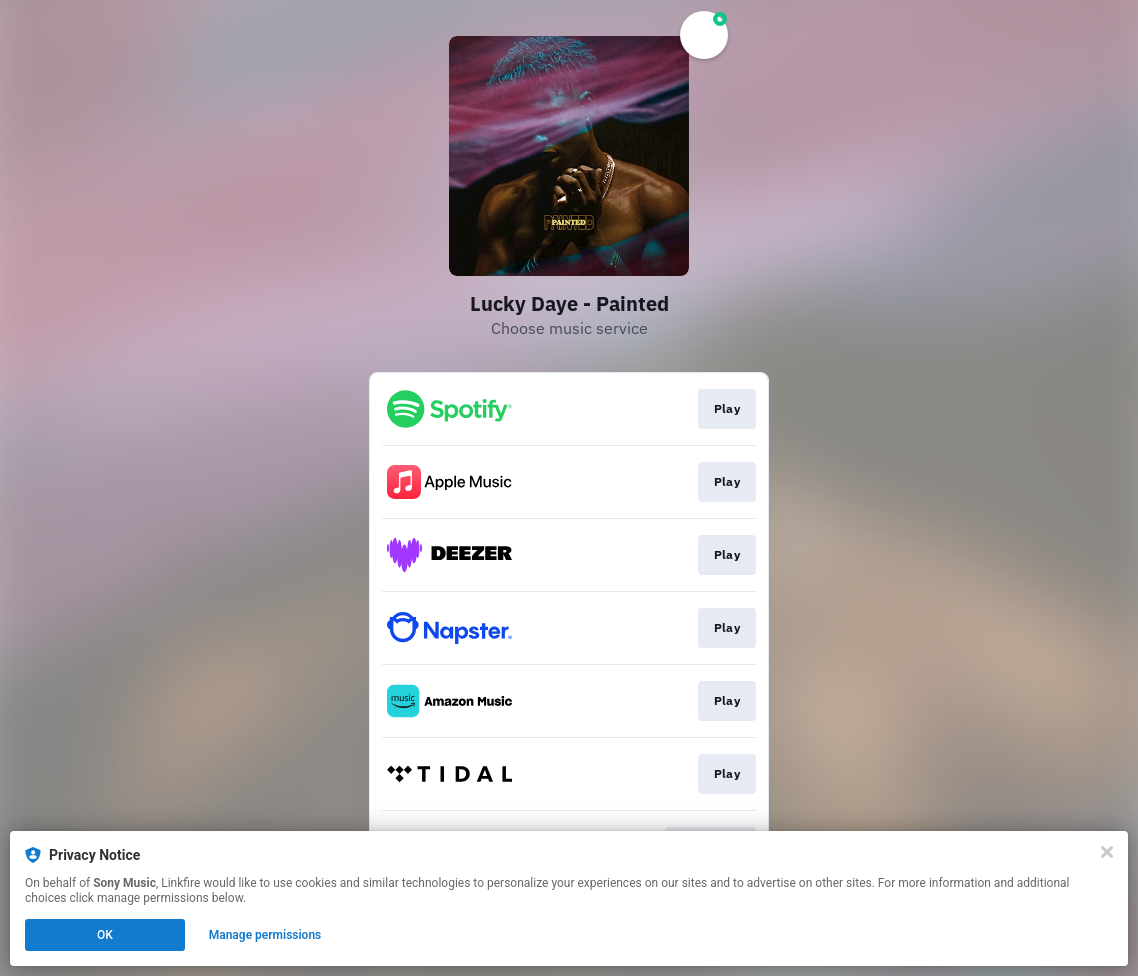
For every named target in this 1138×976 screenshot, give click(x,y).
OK (105, 935)
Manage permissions (265, 935)
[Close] (1107, 852)
